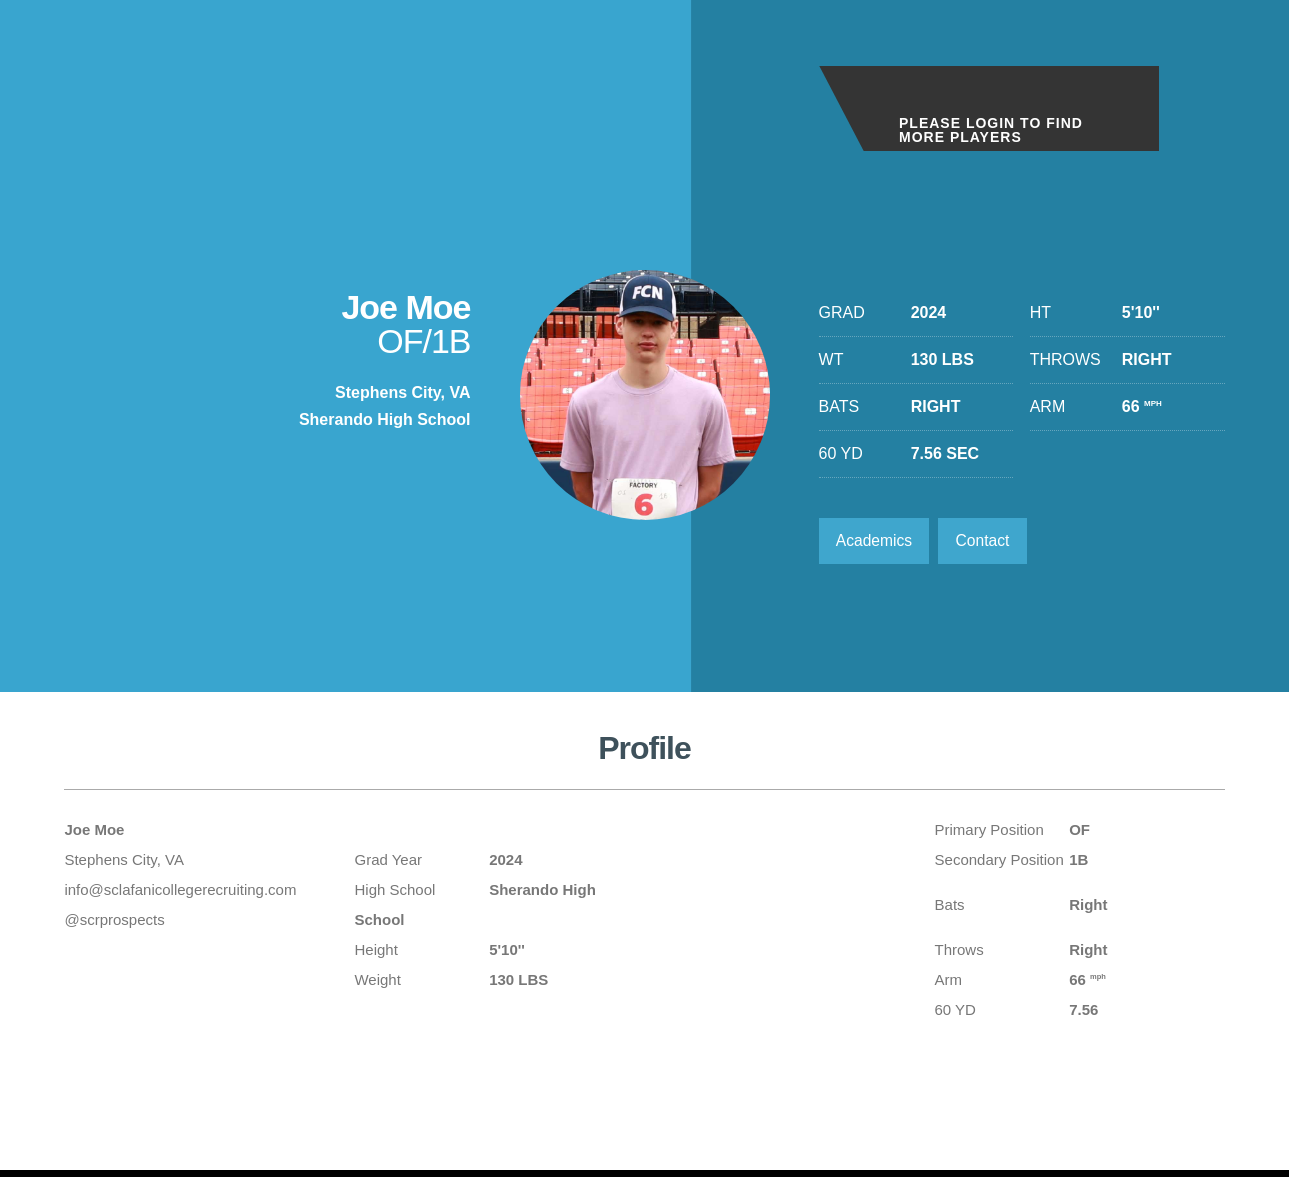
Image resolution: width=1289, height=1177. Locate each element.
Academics (876, 541)
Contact (987, 541)
